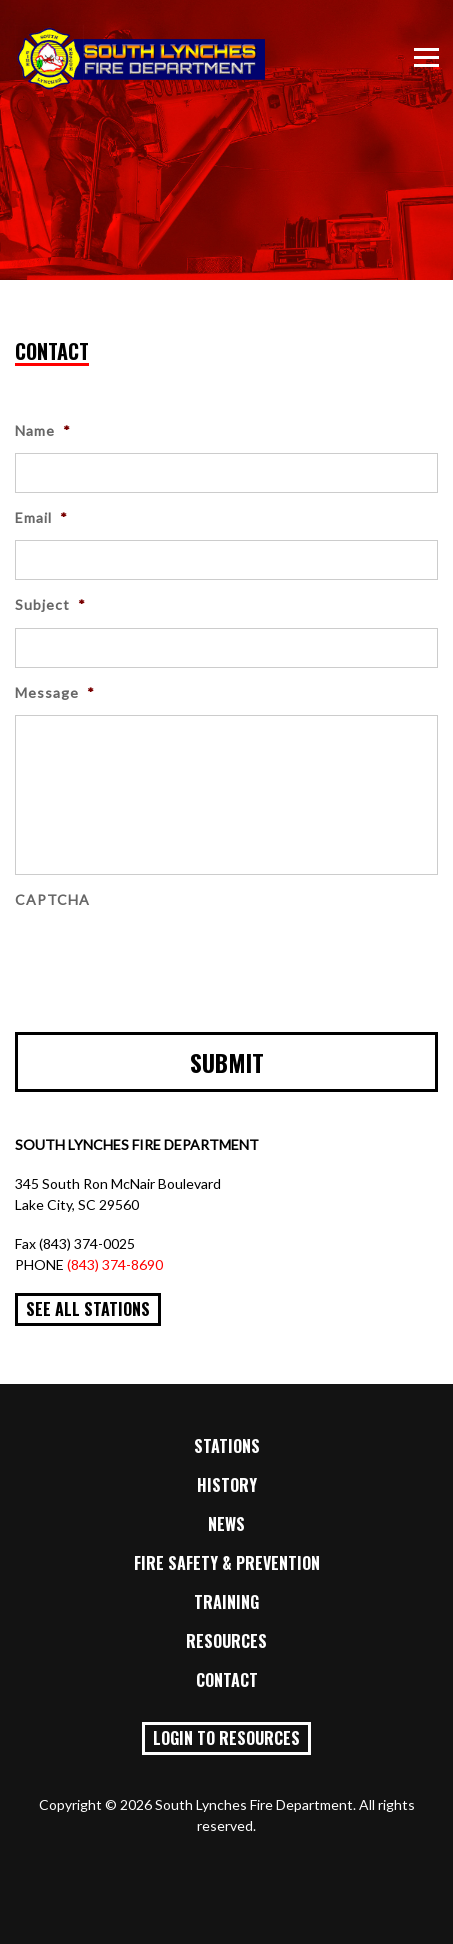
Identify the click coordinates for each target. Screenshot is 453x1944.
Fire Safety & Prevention (227, 1563)
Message (55, 692)
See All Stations (88, 1309)
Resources (226, 1641)
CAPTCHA (52, 899)
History (227, 1485)
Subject (50, 604)
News (226, 1524)
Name (43, 430)
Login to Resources (226, 1738)
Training (226, 1602)
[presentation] (167, 961)
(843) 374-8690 (115, 1264)
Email (41, 517)
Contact (227, 1680)
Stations (227, 1446)
